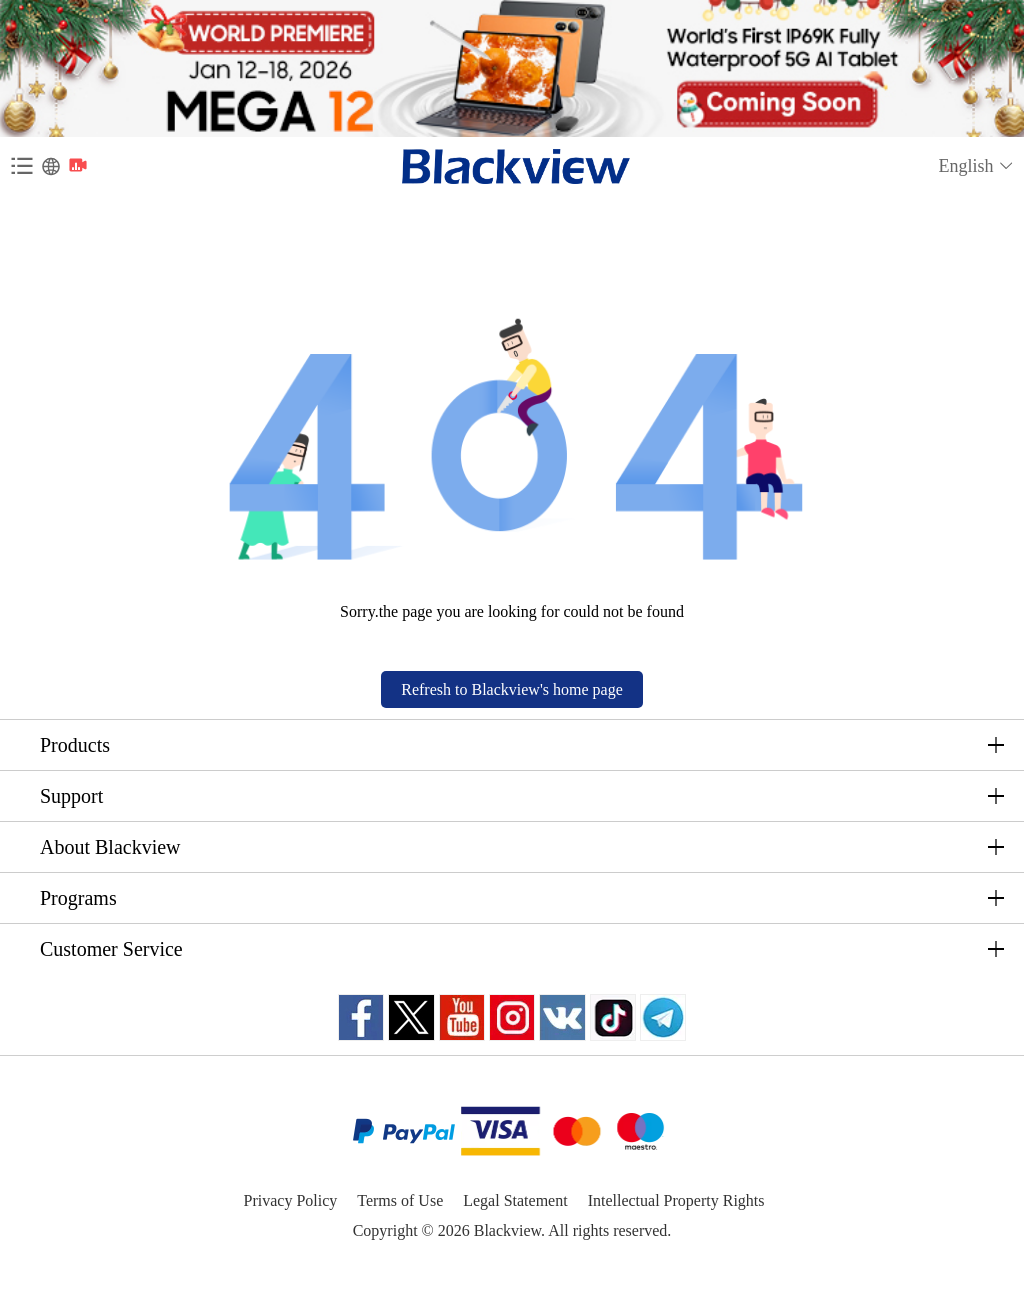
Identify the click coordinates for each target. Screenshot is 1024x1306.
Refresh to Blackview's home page (511, 689)
